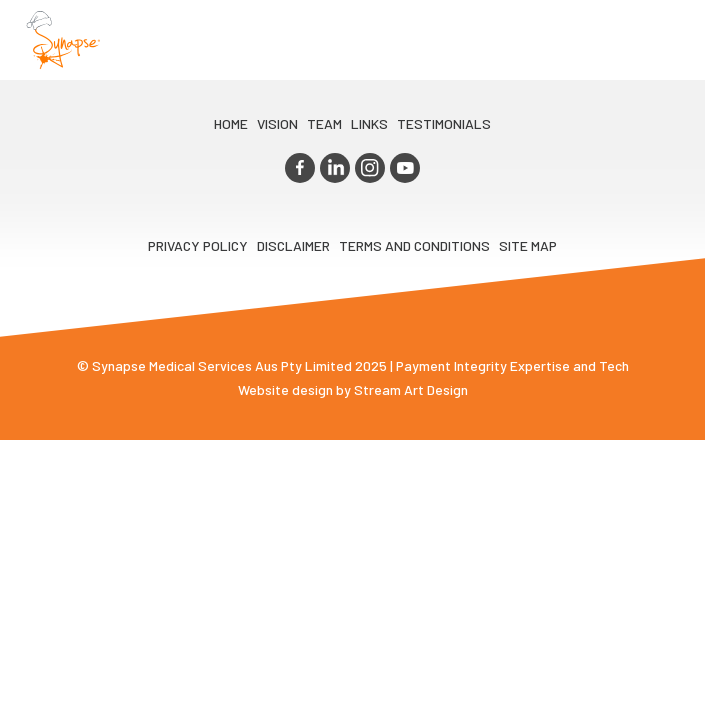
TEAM (324, 123)
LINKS (369, 123)
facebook (300, 168)
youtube (405, 168)
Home (231, 123)
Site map (528, 245)
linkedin (335, 168)
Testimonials (444, 123)
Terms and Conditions (414, 245)
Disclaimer (293, 245)
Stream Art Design (411, 389)
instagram (370, 168)
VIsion (277, 123)
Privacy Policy (198, 245)
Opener (666, 40)
